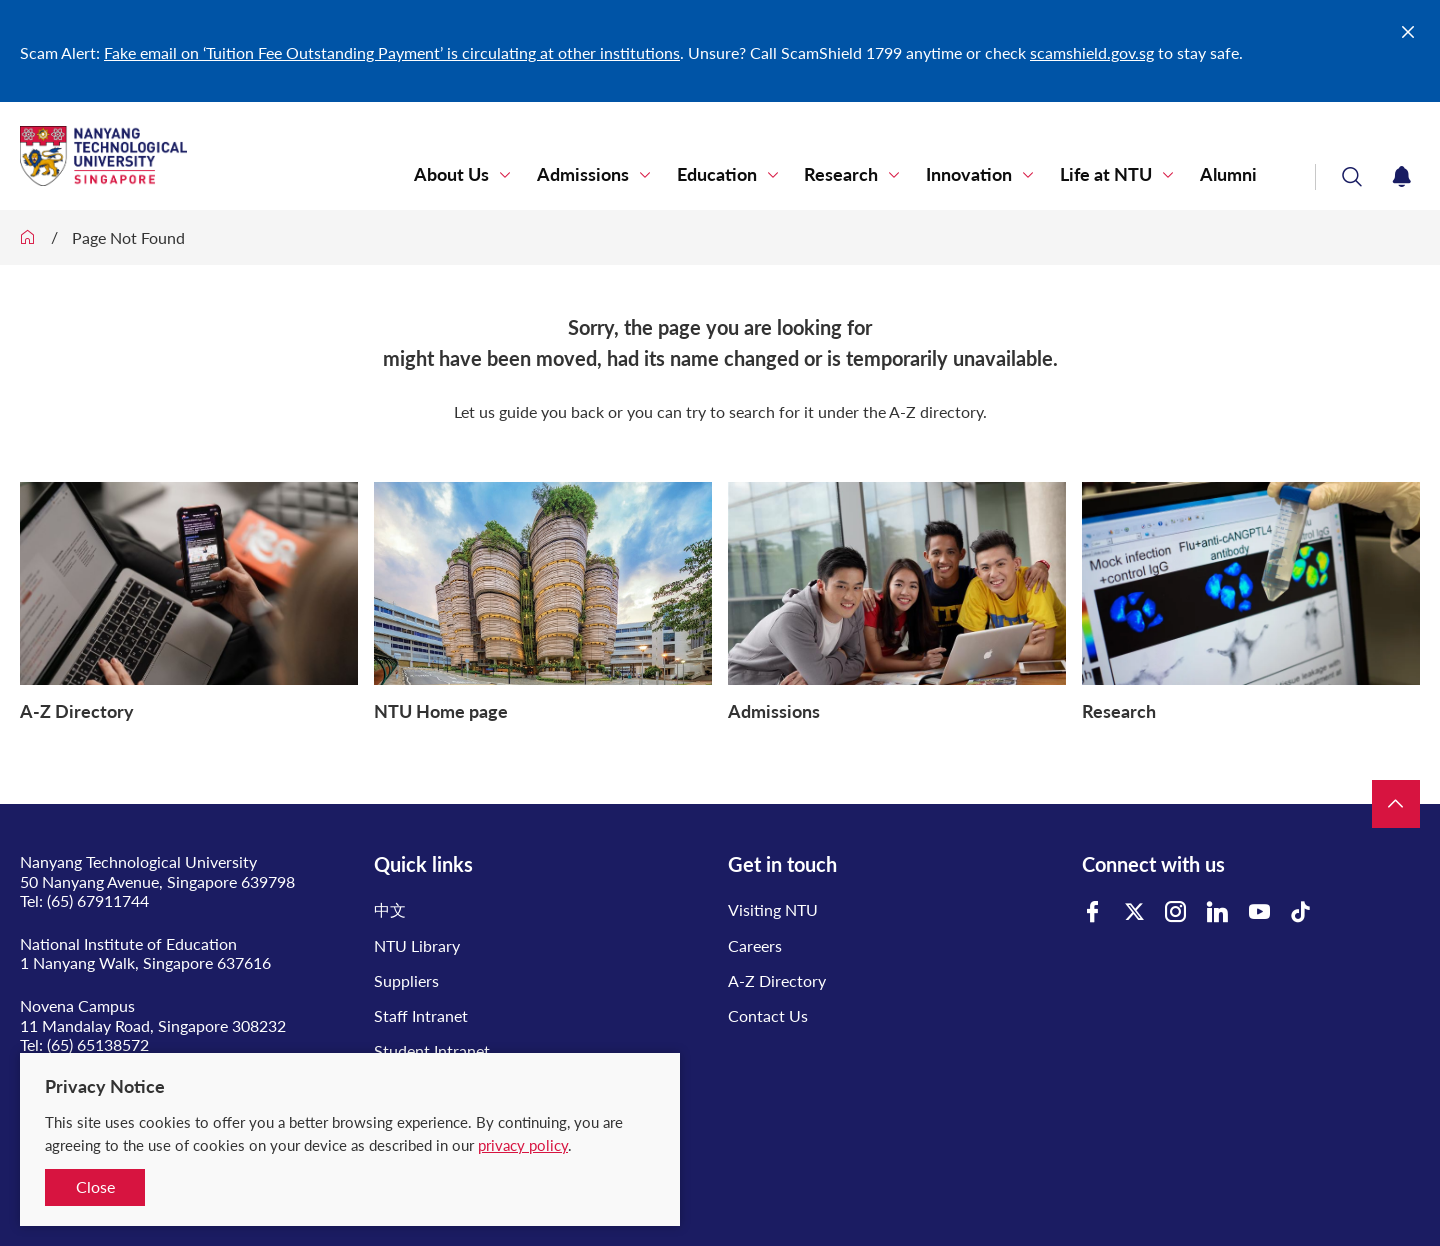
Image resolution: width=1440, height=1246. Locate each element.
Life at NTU (1116, 174)
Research (865, 174)
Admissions (620, 174)
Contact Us (768, 1015)
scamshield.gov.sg (1092, 52)
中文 (390, 909)
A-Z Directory (777, 980)
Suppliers (406, 980)
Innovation (986, 174)
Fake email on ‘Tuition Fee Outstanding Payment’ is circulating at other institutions (392, 52)
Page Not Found (128, 237)
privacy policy (523, 1145)
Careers (755, 945)
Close (95, 1186)
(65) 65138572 (98, 1044)
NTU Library (417, 945)
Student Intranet (432, 1050)
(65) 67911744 (98, 900)
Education (747, 174)
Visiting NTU (773, 909)
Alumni (1231, 174)
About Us (495, 174)
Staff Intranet (421, 1015)
